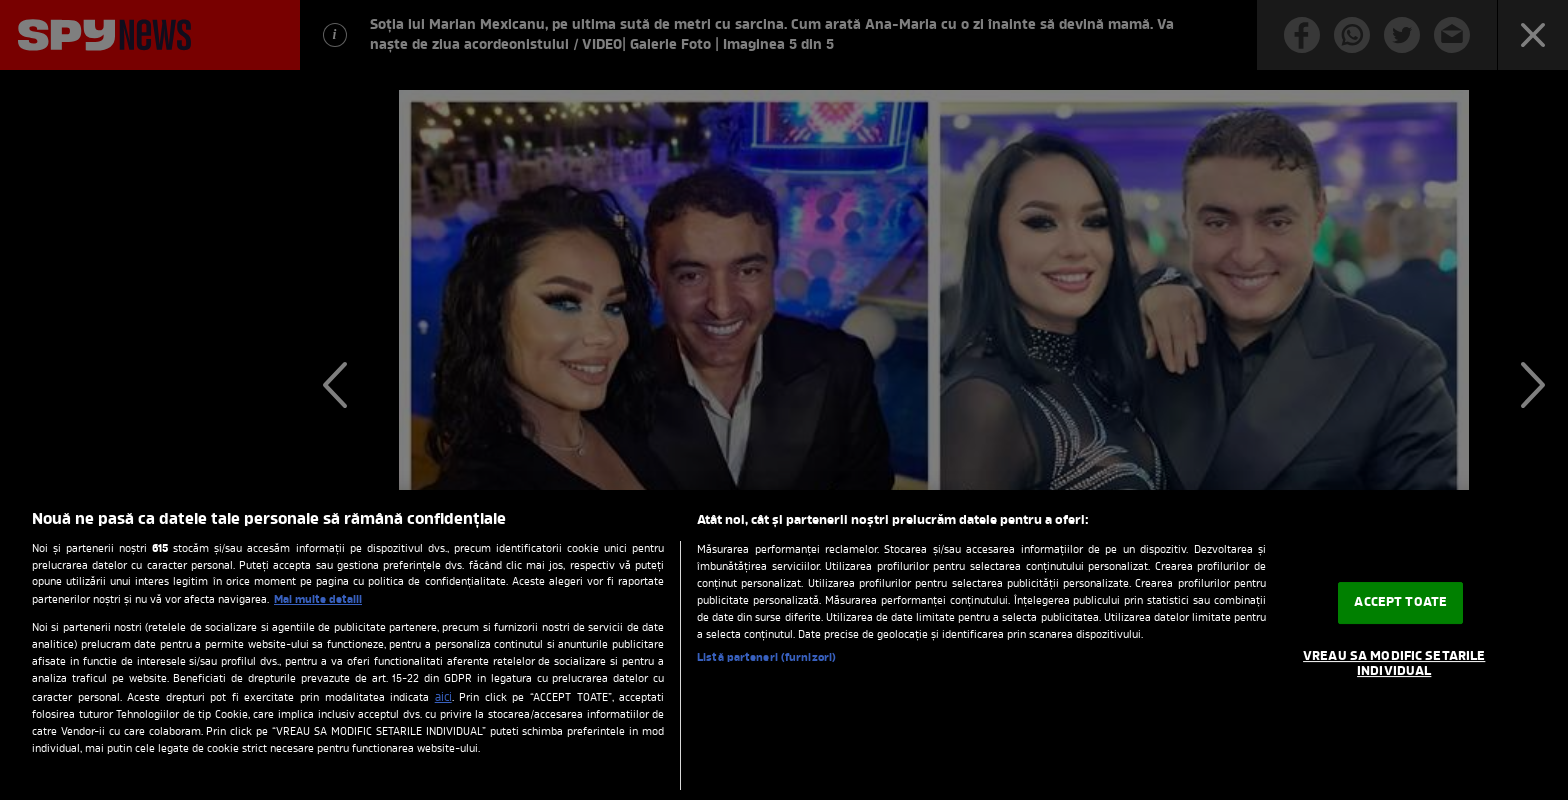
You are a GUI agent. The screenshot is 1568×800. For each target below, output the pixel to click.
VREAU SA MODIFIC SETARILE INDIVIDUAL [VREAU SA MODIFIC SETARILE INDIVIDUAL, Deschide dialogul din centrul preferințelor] (1394, 664)
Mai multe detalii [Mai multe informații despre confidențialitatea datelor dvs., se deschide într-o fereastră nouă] (318, 600)
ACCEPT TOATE (1400, 602)
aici (443, 698)
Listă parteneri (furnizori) (766, 658)
